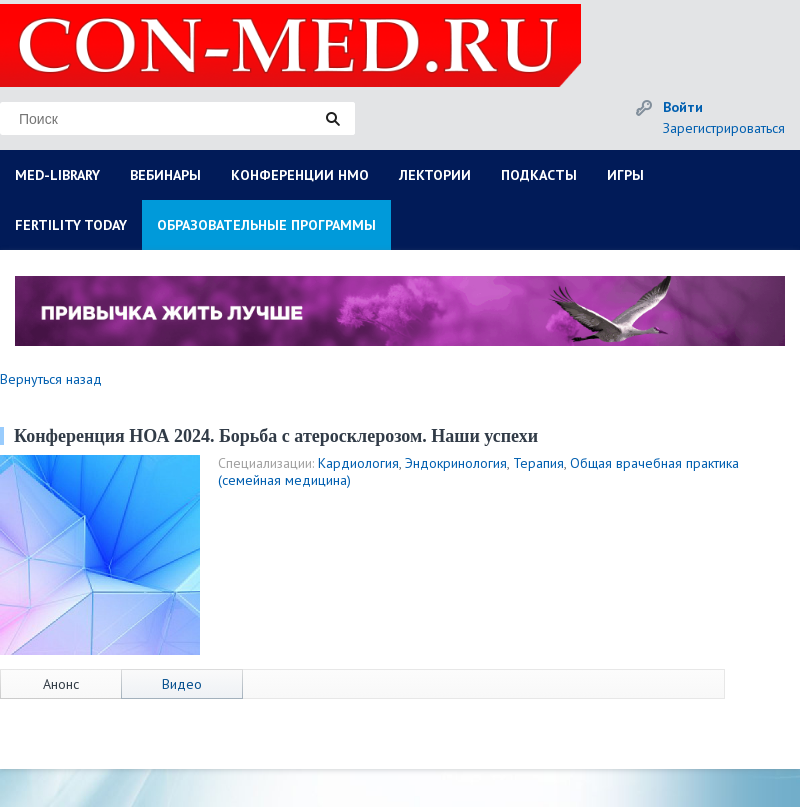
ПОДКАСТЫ (539, 175)
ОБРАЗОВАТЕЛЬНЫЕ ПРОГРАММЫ (266, 225)
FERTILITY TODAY (71, 225)
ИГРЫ (625, 175)
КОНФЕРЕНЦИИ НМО (300, 175)
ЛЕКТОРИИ (435, 175)
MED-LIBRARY (57, 175)
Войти (683, 107)
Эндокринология (456, 463)
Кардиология (358, 463)
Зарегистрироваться (724, 128)
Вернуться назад (51, 379)
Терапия (538, 463)
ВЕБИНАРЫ (165, 175)
